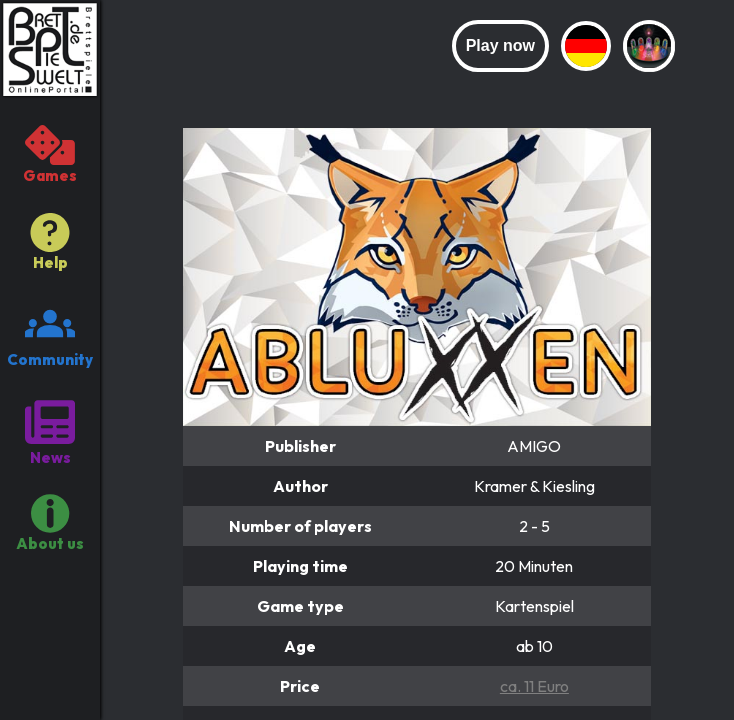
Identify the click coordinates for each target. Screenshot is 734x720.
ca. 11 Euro (534, 686)
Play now (500, 45)
